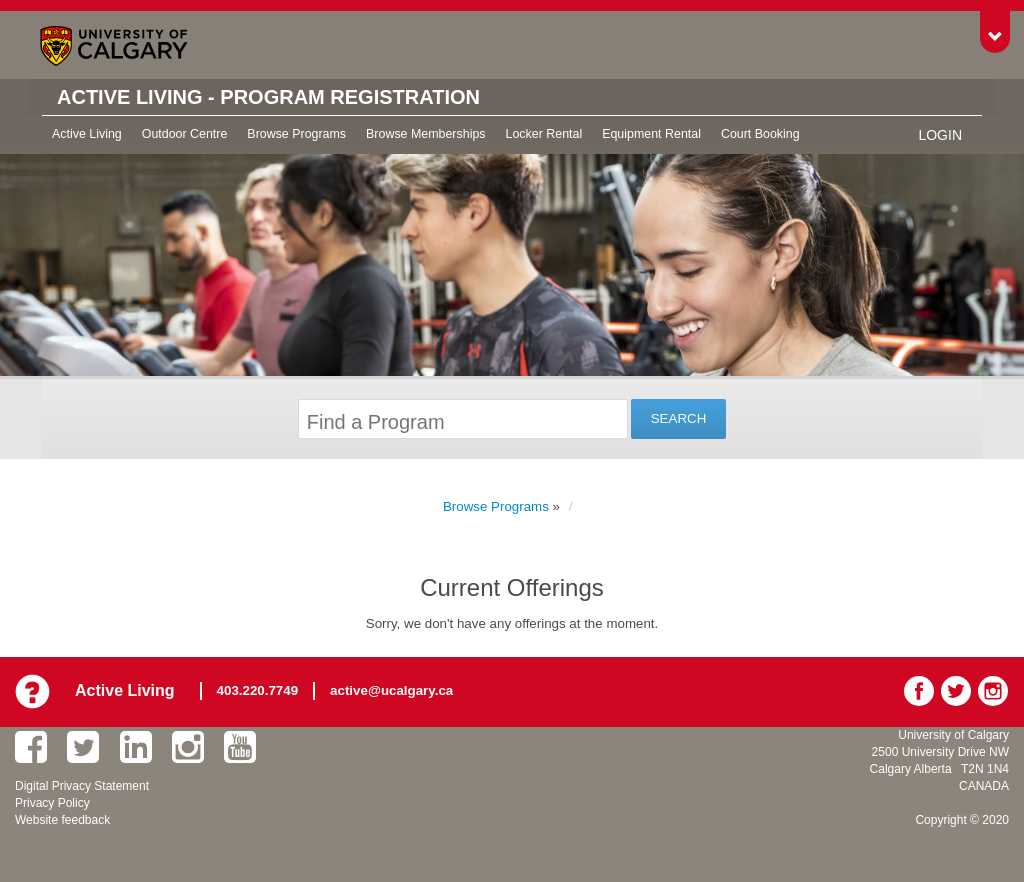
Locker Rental (544, 134)
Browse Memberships (425, 134)
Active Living (87, 134)
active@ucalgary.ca (391, 690)
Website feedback (62, 820)
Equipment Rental (651, 134)
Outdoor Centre (185, 134)
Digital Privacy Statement (82, 786)
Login (940, 135)
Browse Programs (296, 134)
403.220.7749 (258, 690)
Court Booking (760, 134)
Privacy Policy (52, 803)
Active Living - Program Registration (268, 97)
